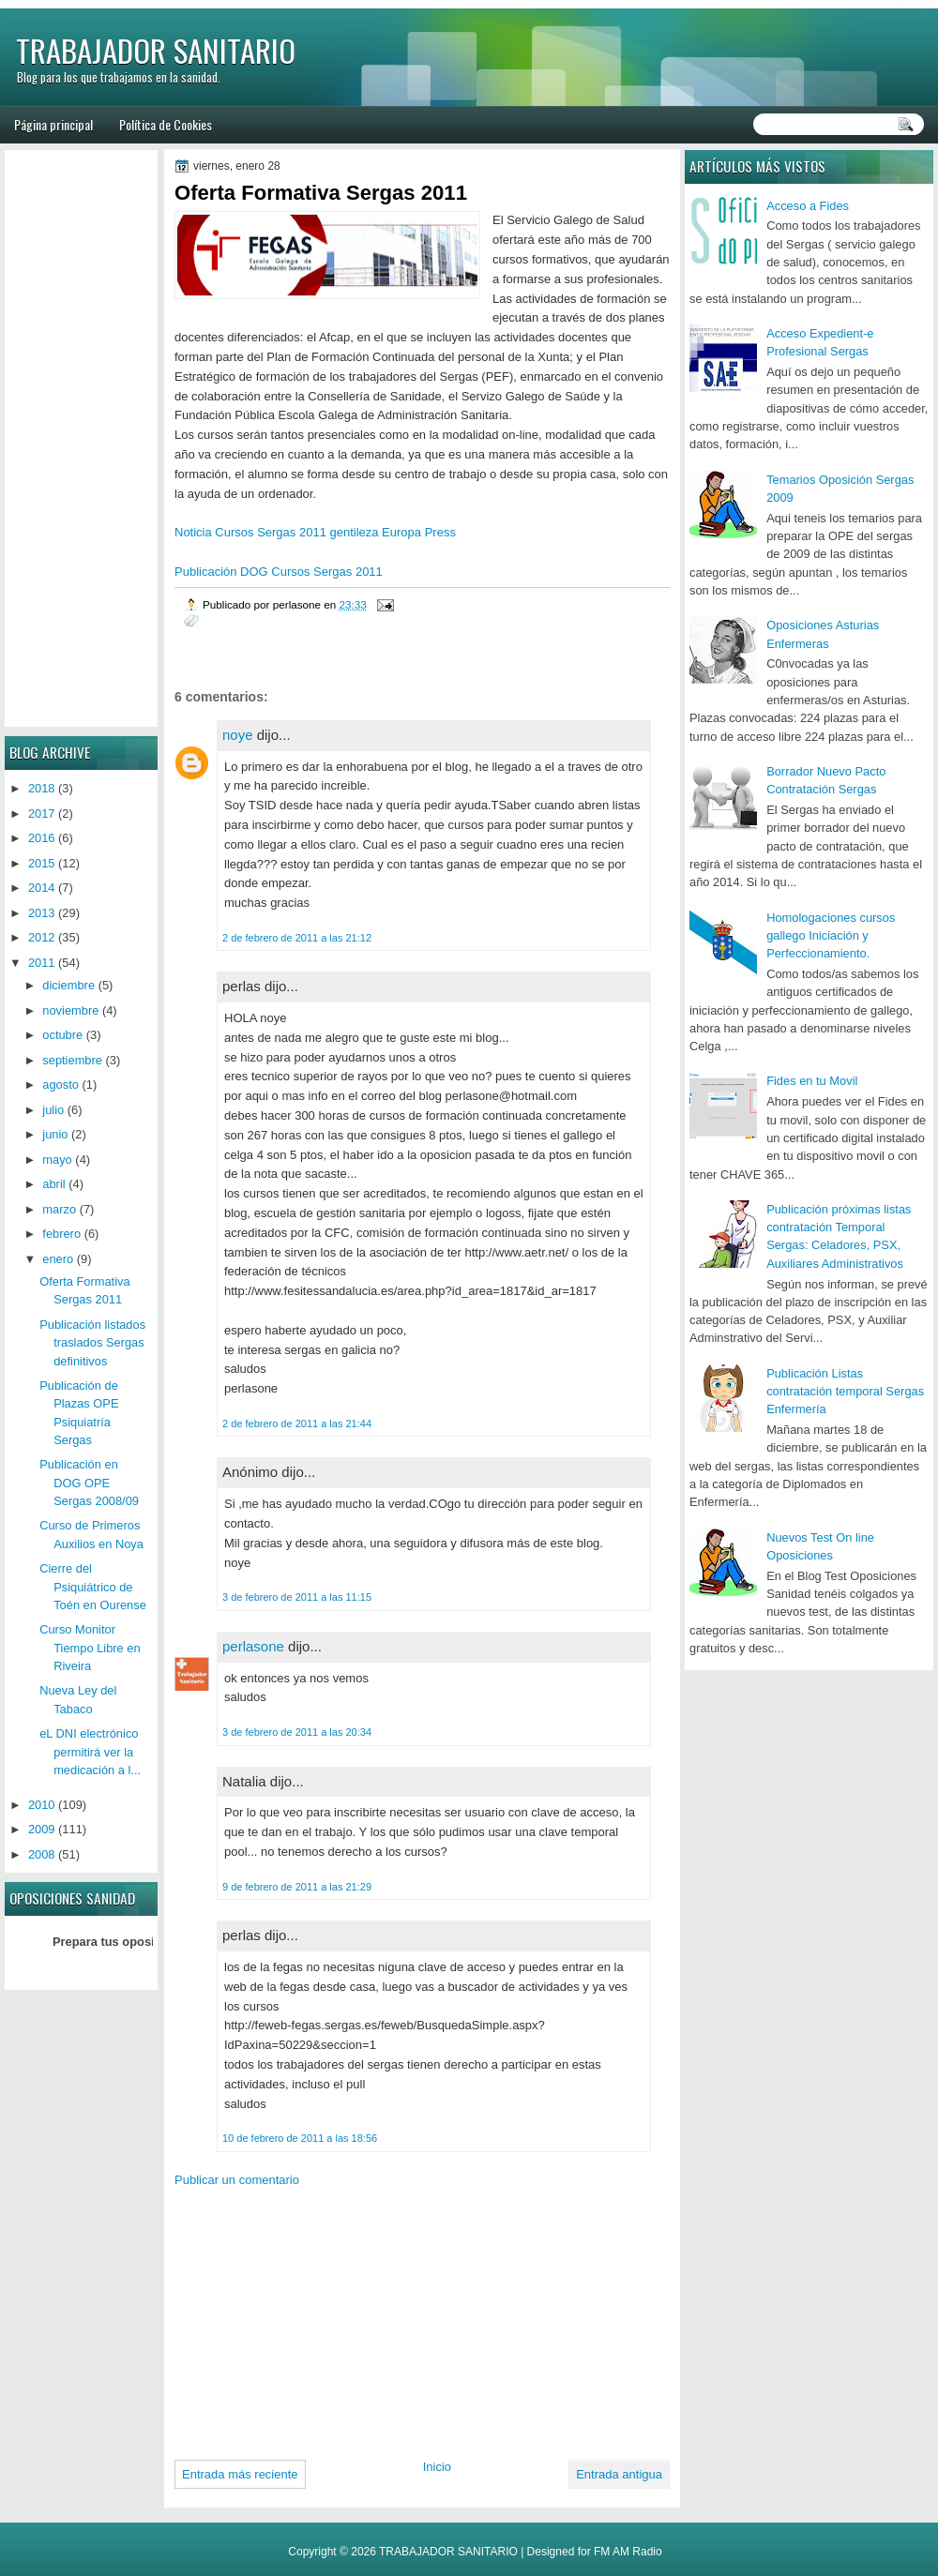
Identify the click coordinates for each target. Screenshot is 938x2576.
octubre (62, 1035)
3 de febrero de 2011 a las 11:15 (296, 1597)
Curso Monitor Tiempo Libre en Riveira (89, 1647)
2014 (41, 888)
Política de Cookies (165, 124)
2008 (41, 1854)
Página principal (53, 124)
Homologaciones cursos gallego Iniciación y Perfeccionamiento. (830, 936)
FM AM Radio (628, 2551)
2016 (41, 838)
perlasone (253, 1646)
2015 (41, 863)
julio (53, 1110)
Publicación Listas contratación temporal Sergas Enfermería (845, 1391)
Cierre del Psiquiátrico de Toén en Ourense (92, 1586)
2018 (41, 788)
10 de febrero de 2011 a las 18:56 (299, 2138)
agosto (60, 1084)
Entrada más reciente (240, 2474)
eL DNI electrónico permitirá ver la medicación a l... (90, 1751)
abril (53, 1184)
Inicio (437, 2467)
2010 (41, 1805)
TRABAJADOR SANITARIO (155, 50)
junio (55, 1134)
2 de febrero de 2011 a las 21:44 (296, 1423)
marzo (59, 1209)
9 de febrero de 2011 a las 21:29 (296, 1886)
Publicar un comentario (236, 2180)
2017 (41, 813)
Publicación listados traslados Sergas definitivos (92, 1343)
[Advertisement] (312, 2316)
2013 (41, 913)
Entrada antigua (619, 2474)
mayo (56, 1159)
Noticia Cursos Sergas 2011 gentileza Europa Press (315, 532)
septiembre (72, 1060)
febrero (61, 1234)
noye (237, 735)
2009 (41, 1829)
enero (57, 1259)
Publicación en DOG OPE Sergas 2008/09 (89, 1482)
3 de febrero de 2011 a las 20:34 (296, 1732)
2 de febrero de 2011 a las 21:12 (296, 937)
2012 (41, 937)
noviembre (70, 1010)
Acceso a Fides (807, 206)
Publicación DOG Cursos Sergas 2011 (278, 572)
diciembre (68, 985)
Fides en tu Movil (811, 1081)
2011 (41, 963)
